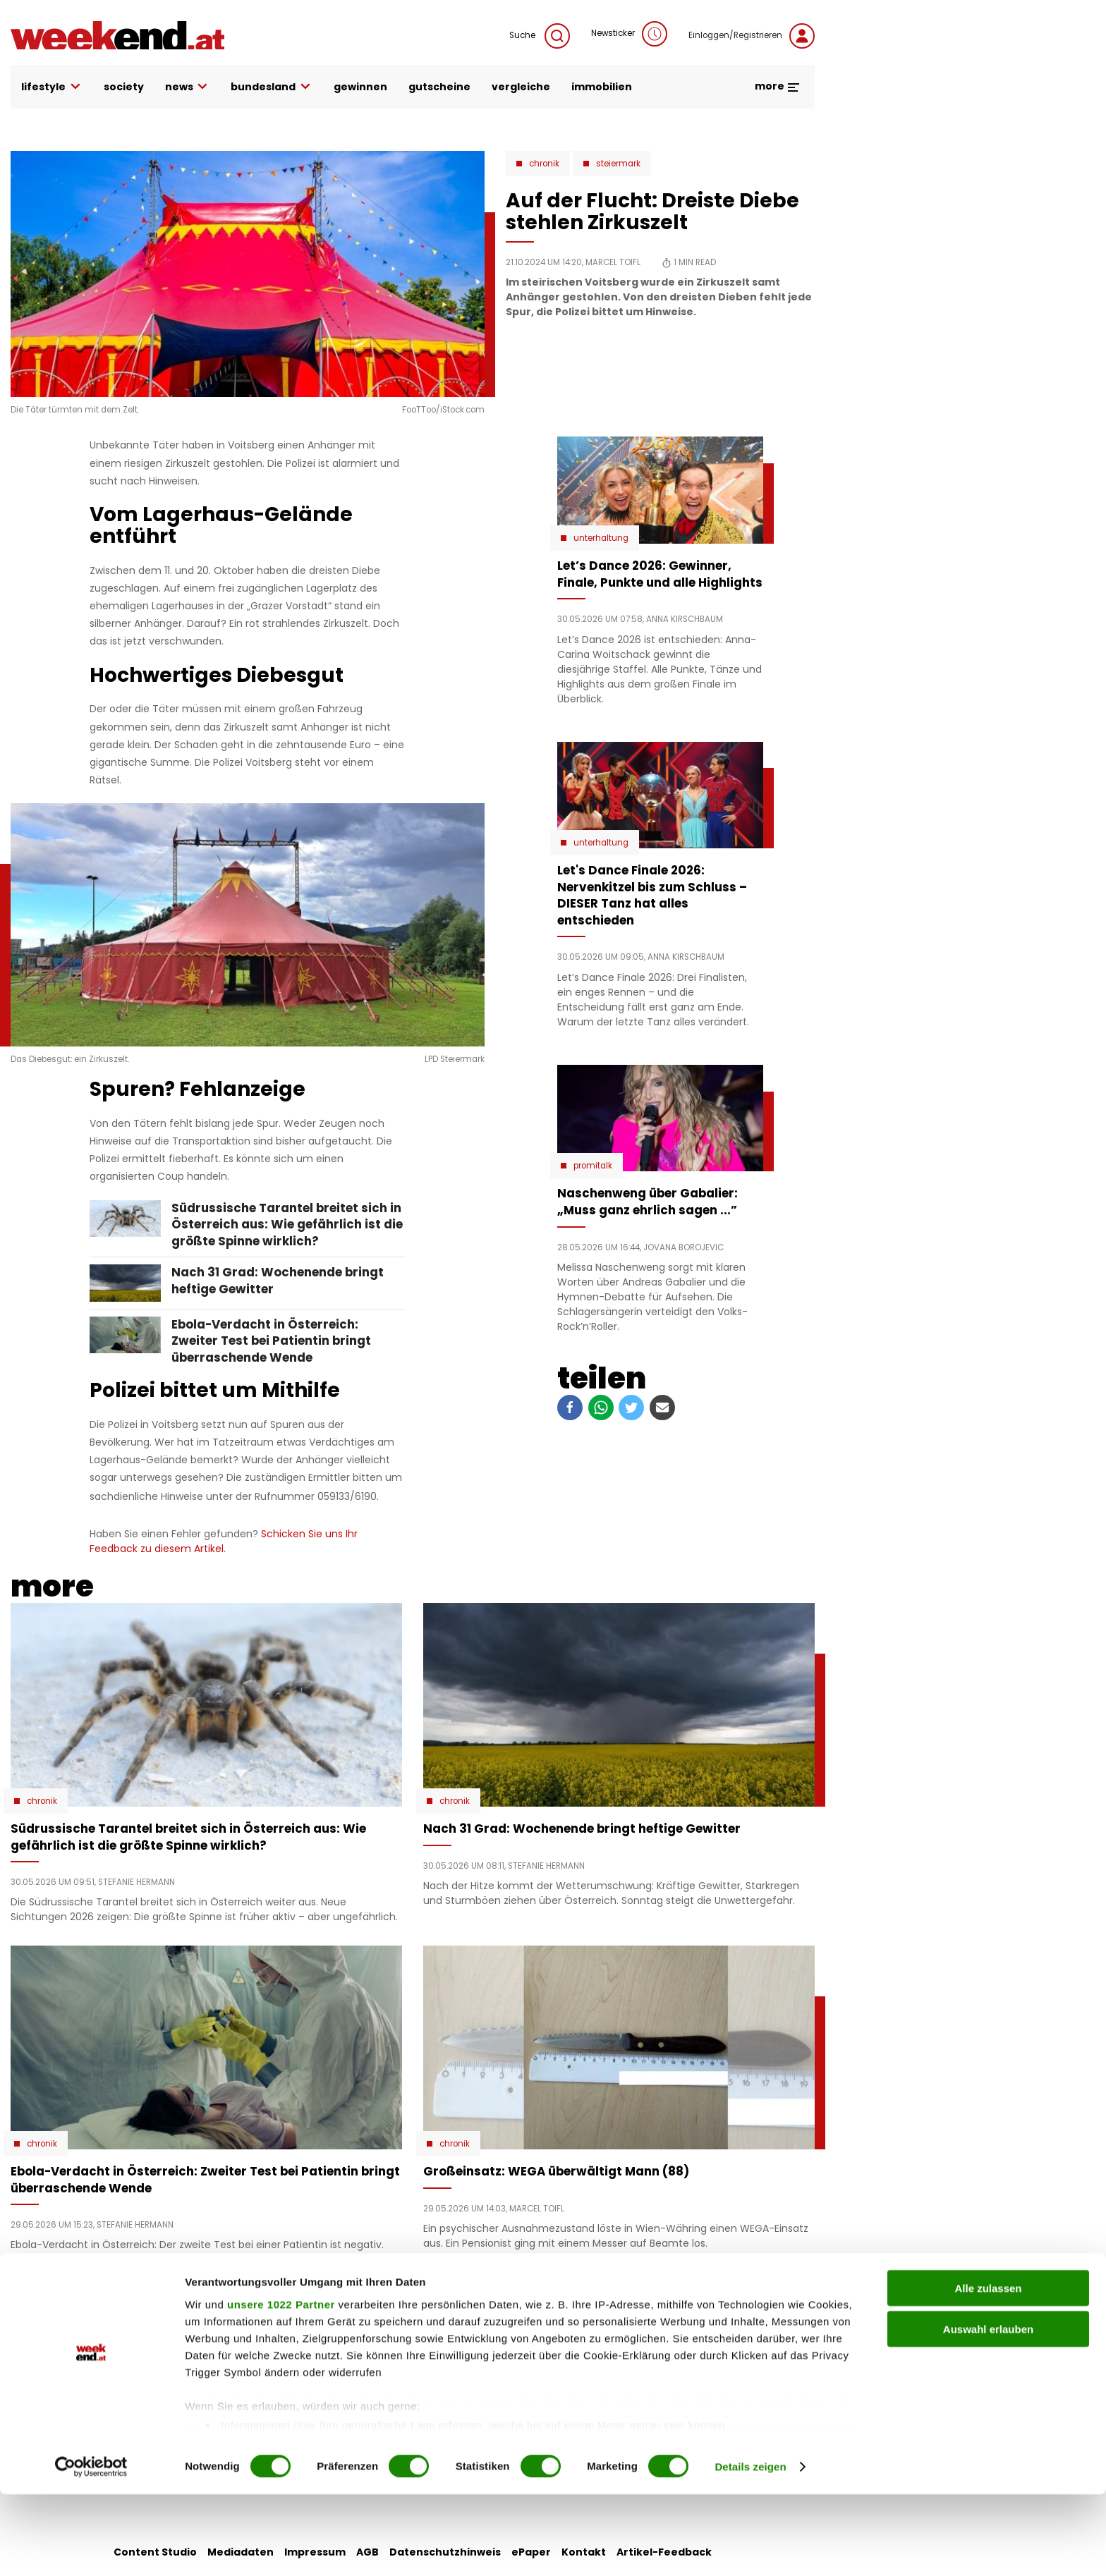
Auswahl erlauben (988, 2411)
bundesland (271, 87)
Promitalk (592, 1165)
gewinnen (360, 87)
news (187, 87)
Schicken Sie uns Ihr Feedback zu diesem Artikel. (224, 1541)
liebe (431, 2331)
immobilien (601, 87)
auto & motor (322, 2331)
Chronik (544, 163)
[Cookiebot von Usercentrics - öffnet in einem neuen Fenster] (91, 2548)
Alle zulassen (987, 2370)
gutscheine (439, 87)
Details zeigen (750, 2548)
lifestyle (52, 87)
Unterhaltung (600, 538)
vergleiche (521, 87)
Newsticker (629, 34)
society (124, 87)
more (778, 86)
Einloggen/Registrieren (751, 36)
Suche (539, 36)
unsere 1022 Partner (281, 2386)
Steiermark (618, 163)
